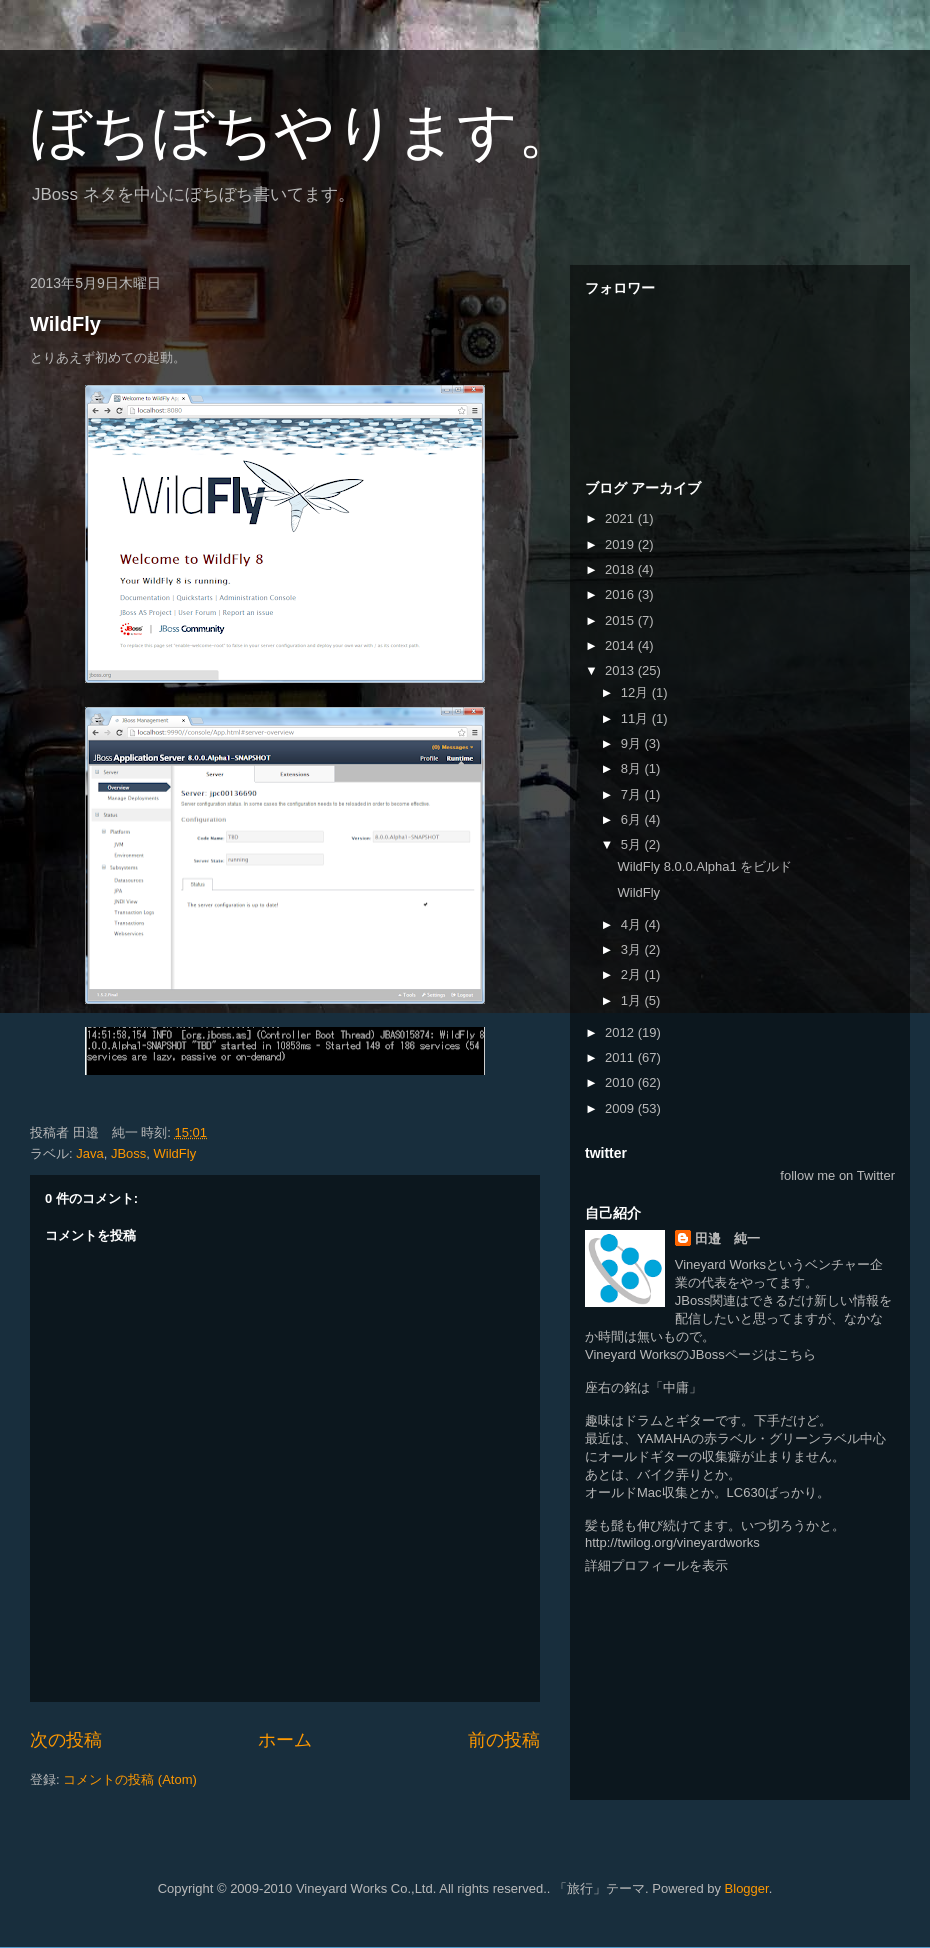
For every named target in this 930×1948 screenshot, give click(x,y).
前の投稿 (504, 1740)
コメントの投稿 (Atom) (130, 1779)
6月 (633, 819)
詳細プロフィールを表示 (656, 1565)
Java (89, 1153)
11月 (636, 718)
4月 (633, 924)
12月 (636, 692)
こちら (796, 1354)
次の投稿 (66, 1740)
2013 (621, 670)
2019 (621, 544)
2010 (621, 1082)
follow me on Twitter (837, 1175)
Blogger (747, 1888)
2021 (621, 518)
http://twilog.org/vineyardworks (672, 1542)
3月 (633, 949)
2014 (621, 645)
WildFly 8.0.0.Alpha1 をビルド (704, 866)
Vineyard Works (720, 1264)
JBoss (128, 1153)
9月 (633, 743)
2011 (621, 1057)
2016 (621, 594)
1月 (633, 1000)
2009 (621, 1108)
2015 (621, 620)
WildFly (65, 324)
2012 (621, 1032)
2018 (621, 569)
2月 (633, 974)
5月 (633, 844)
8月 (633, 768)
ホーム (285, 1740)
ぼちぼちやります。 (304, 131)
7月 (633, 794)
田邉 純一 (727, 1238)
